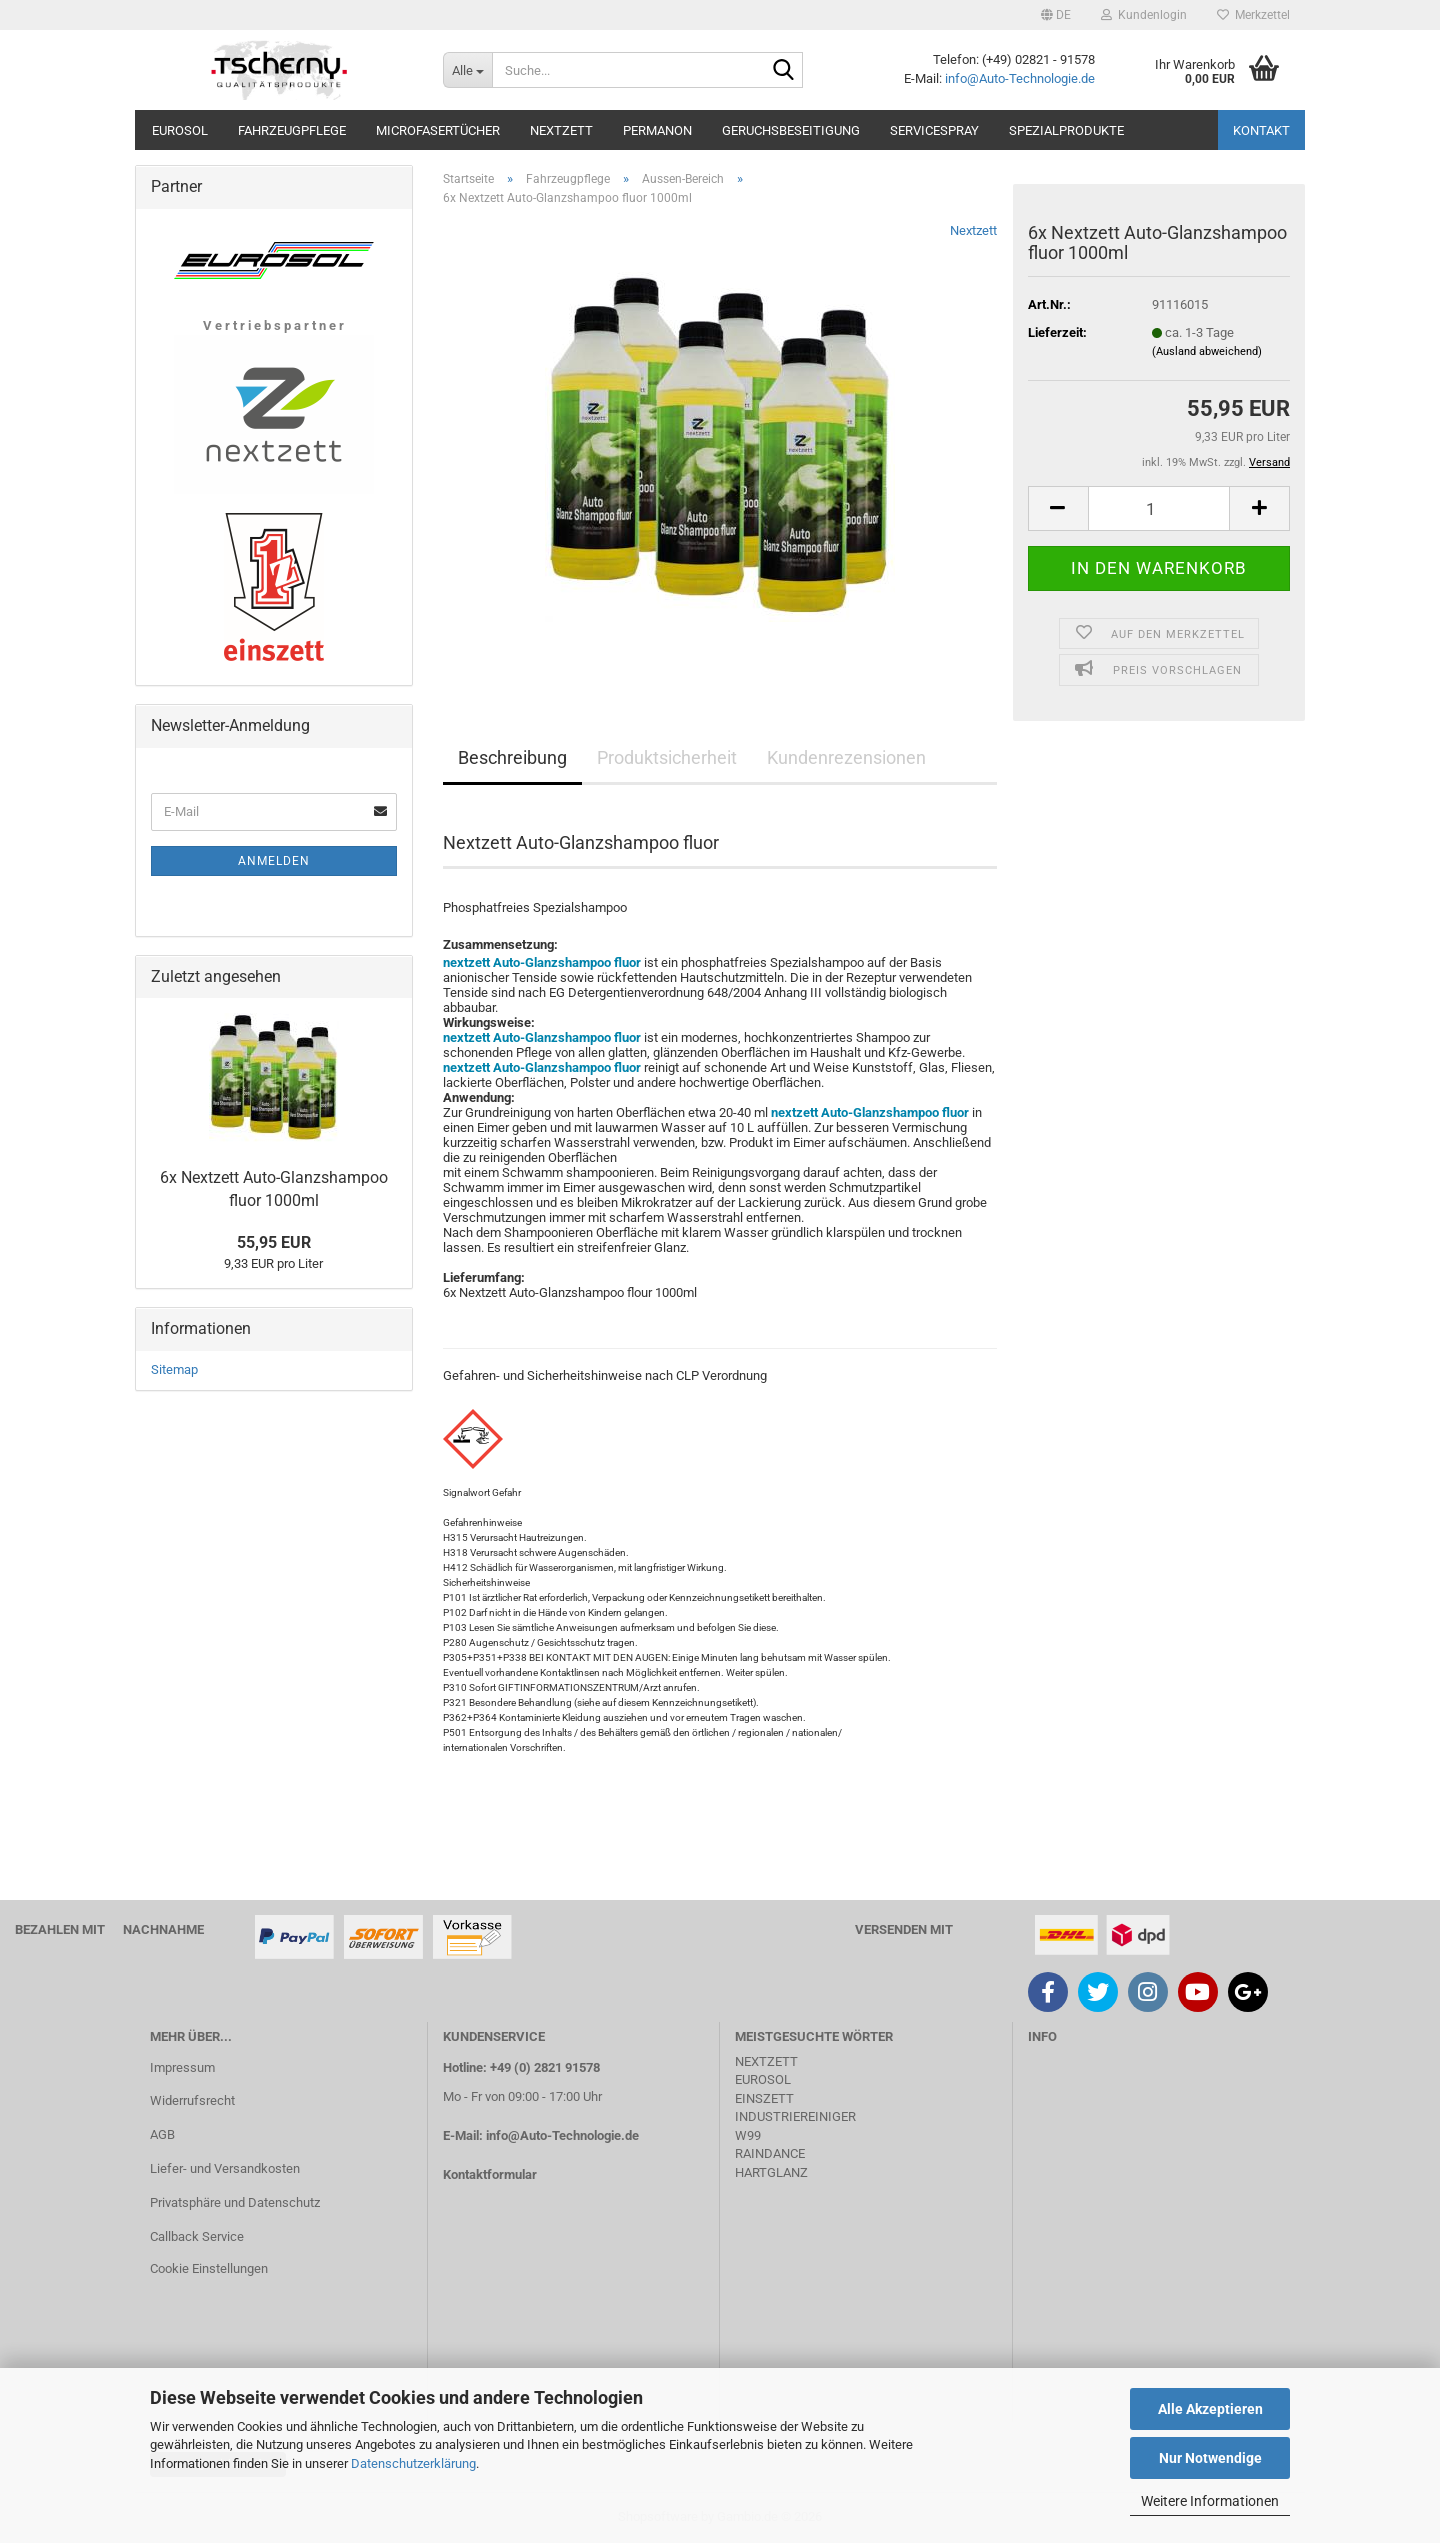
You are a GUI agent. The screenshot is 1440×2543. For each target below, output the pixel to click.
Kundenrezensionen (846, 757)
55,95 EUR (274, 1242)
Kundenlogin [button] (1144, 15)
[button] (1056, 15)
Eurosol (180, 130)
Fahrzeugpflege (292, 130)
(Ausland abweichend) (1207, 351)
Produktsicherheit (667, 757)
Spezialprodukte (1066, 130)
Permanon (657, 130)
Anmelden (274, 861)
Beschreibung (512, 757)
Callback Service (197, 2236)
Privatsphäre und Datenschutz (235, 2202)
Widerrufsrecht (192, 2100)
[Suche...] (467, 70)
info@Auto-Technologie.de (1020, 78)
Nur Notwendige (1210, 2458)
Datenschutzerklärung (413, 2463)
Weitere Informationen (1210, 2501)
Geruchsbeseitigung (791, 130)
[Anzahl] (1159, 508)
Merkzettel (1253, 15)
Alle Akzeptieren (1210, 2409)
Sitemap (174, 1369)
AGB (162, 2134)
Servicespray (934, 130)
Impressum (182, 2067)
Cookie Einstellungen (209, 2268)
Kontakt (1261, 130)
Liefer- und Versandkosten (225, 2168)
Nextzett (561, 130)
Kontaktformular (490, 2174)
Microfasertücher (438, 130)
